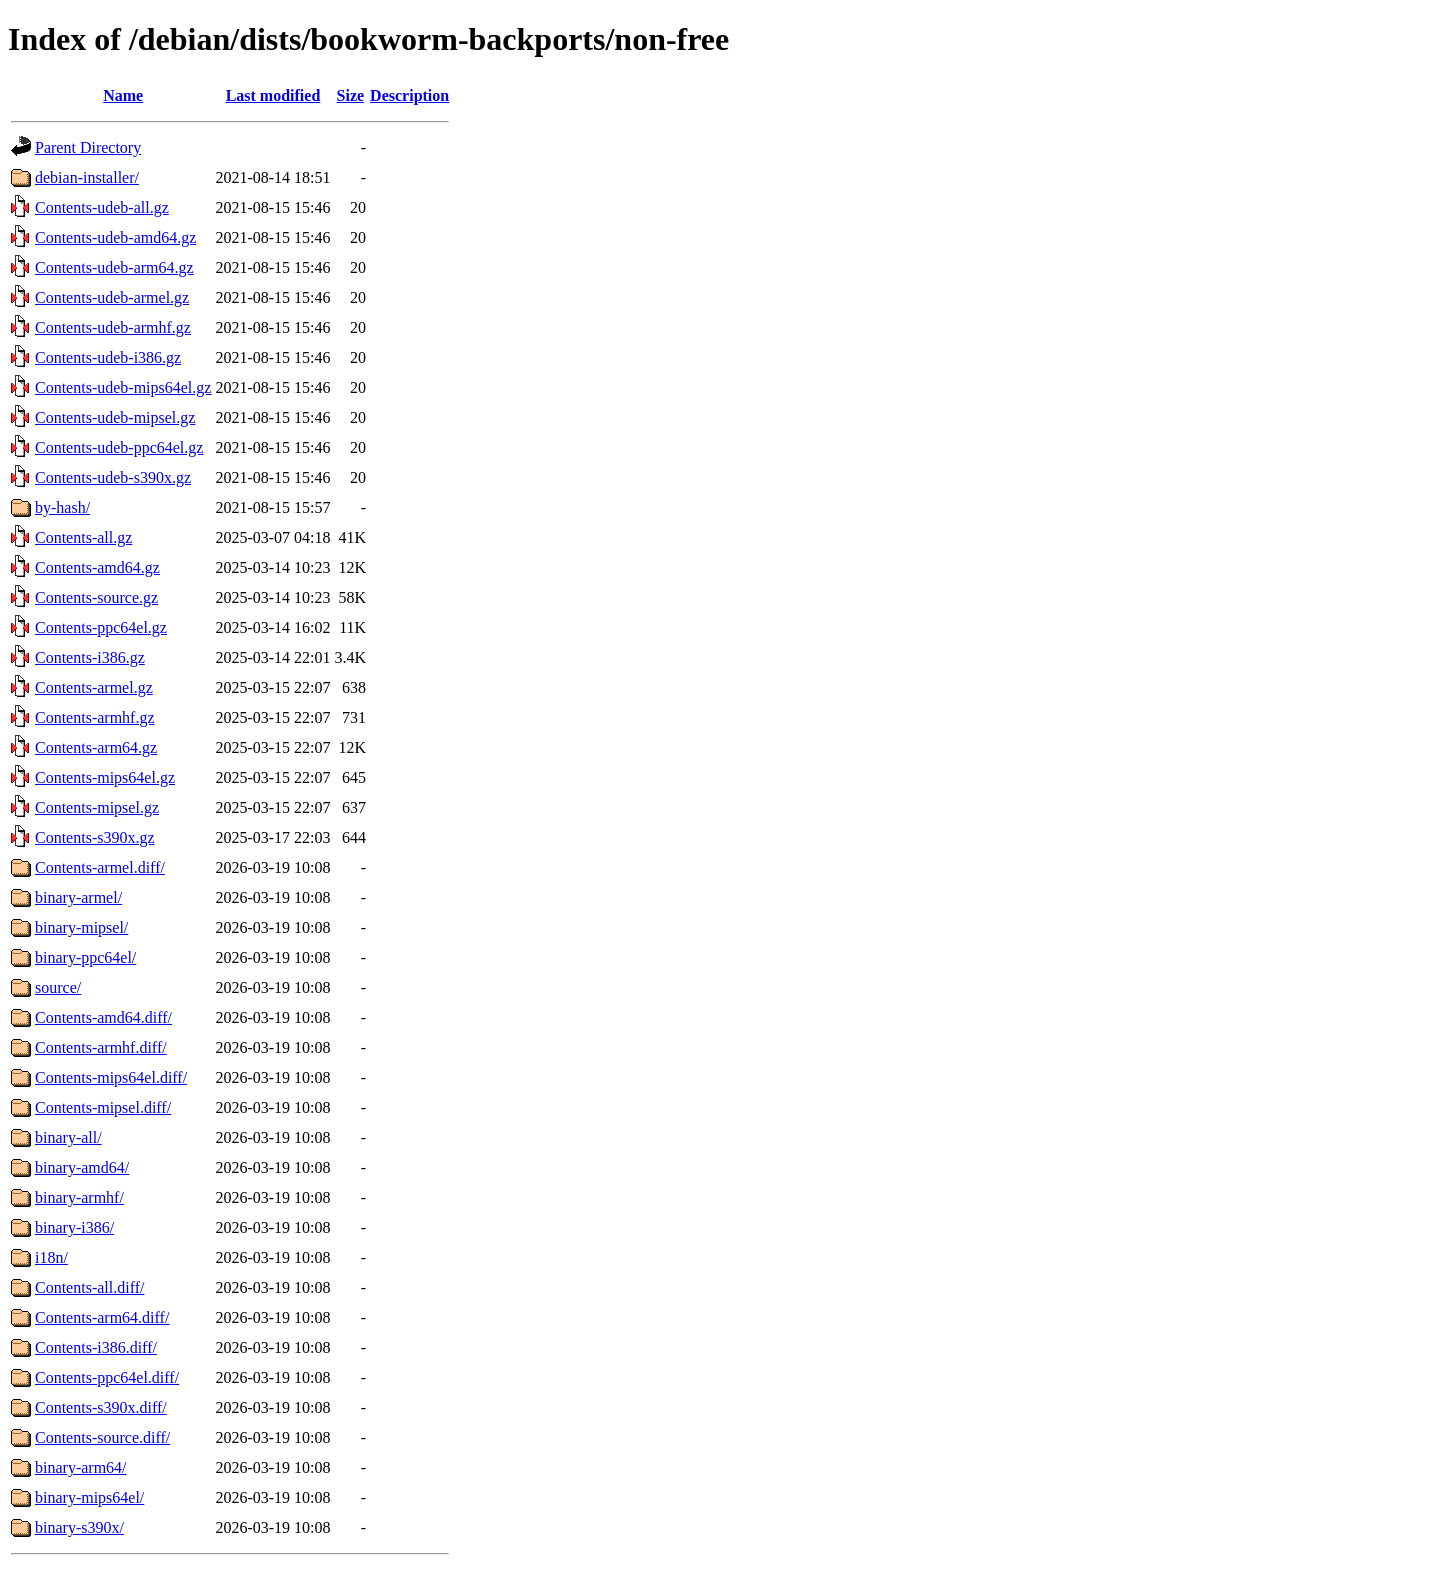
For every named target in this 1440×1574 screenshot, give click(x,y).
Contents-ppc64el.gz (101, 627)
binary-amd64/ (82, 1167)
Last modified (273, 95)
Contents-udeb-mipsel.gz (115, 417)
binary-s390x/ (79, 1527)
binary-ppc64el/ (85, 957)
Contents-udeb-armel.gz (112, 297)
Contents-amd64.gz (97, 567)
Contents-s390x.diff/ (101, 1407)
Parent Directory (88, 147)
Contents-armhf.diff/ (101, 1047)
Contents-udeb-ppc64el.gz (119, 447)
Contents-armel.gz (94, 687)
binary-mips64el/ (89, 1497)
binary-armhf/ (79, 1197)
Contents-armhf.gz (95, 717)
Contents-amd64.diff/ (103, 1017)
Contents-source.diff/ (102, 1437)
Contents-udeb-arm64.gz (114, 267)
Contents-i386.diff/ (96, 1347)
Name (123, 95)
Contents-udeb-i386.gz (108, 357)
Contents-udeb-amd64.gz (115, 237)
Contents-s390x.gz (95, 837)
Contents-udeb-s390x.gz (113, 477)
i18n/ (51, 1257)
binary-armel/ (78, 897)
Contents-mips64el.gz (105, 777)
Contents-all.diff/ (89, 1287)
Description (409, 95)
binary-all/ (68, 1137)
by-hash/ (62, 507)
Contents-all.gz (83, 537)
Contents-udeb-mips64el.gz (123, 387)
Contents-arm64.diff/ (102, 1317)
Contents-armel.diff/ (100, 867)
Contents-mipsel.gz (97, 807)
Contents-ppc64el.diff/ (107, 1377)
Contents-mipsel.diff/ (103, 1107)
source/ (58, 987)
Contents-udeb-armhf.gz (113, 327)
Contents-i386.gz (90, 657)
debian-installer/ (87, 177)
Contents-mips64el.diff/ (111, 1077)
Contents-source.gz (96, 597)
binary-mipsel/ (81, 927)
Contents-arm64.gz (96, 747)
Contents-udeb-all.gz (102, 207)
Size (351, 95)
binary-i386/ (74, 1227)
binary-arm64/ (81, 1467)
